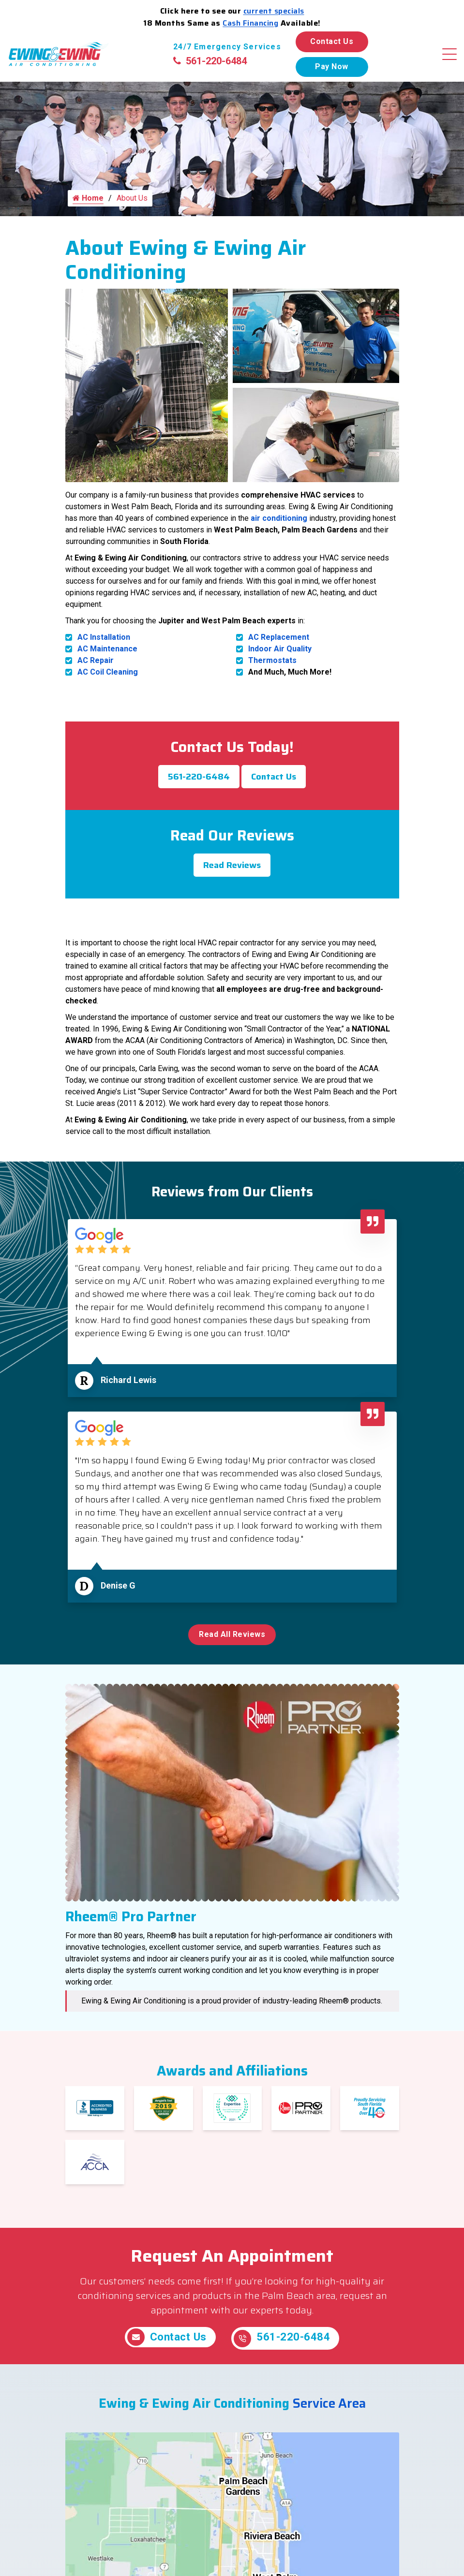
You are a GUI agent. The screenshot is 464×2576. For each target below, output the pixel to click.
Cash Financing (250, 23)
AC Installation (103, 647)
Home (88, 208)
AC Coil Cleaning (107, 682)
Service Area (329, 2415)
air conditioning (279, 528)
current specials (273, 11)
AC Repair (95, 671)
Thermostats (272, 671)
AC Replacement (278, 647)
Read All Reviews (232, 1644)
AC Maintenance (107, 659)
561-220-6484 (210, 61)
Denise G (118, 1596)
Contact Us (331, 41)
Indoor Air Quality (280, 659)
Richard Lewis (128, 1390)
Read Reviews (232, 876)
